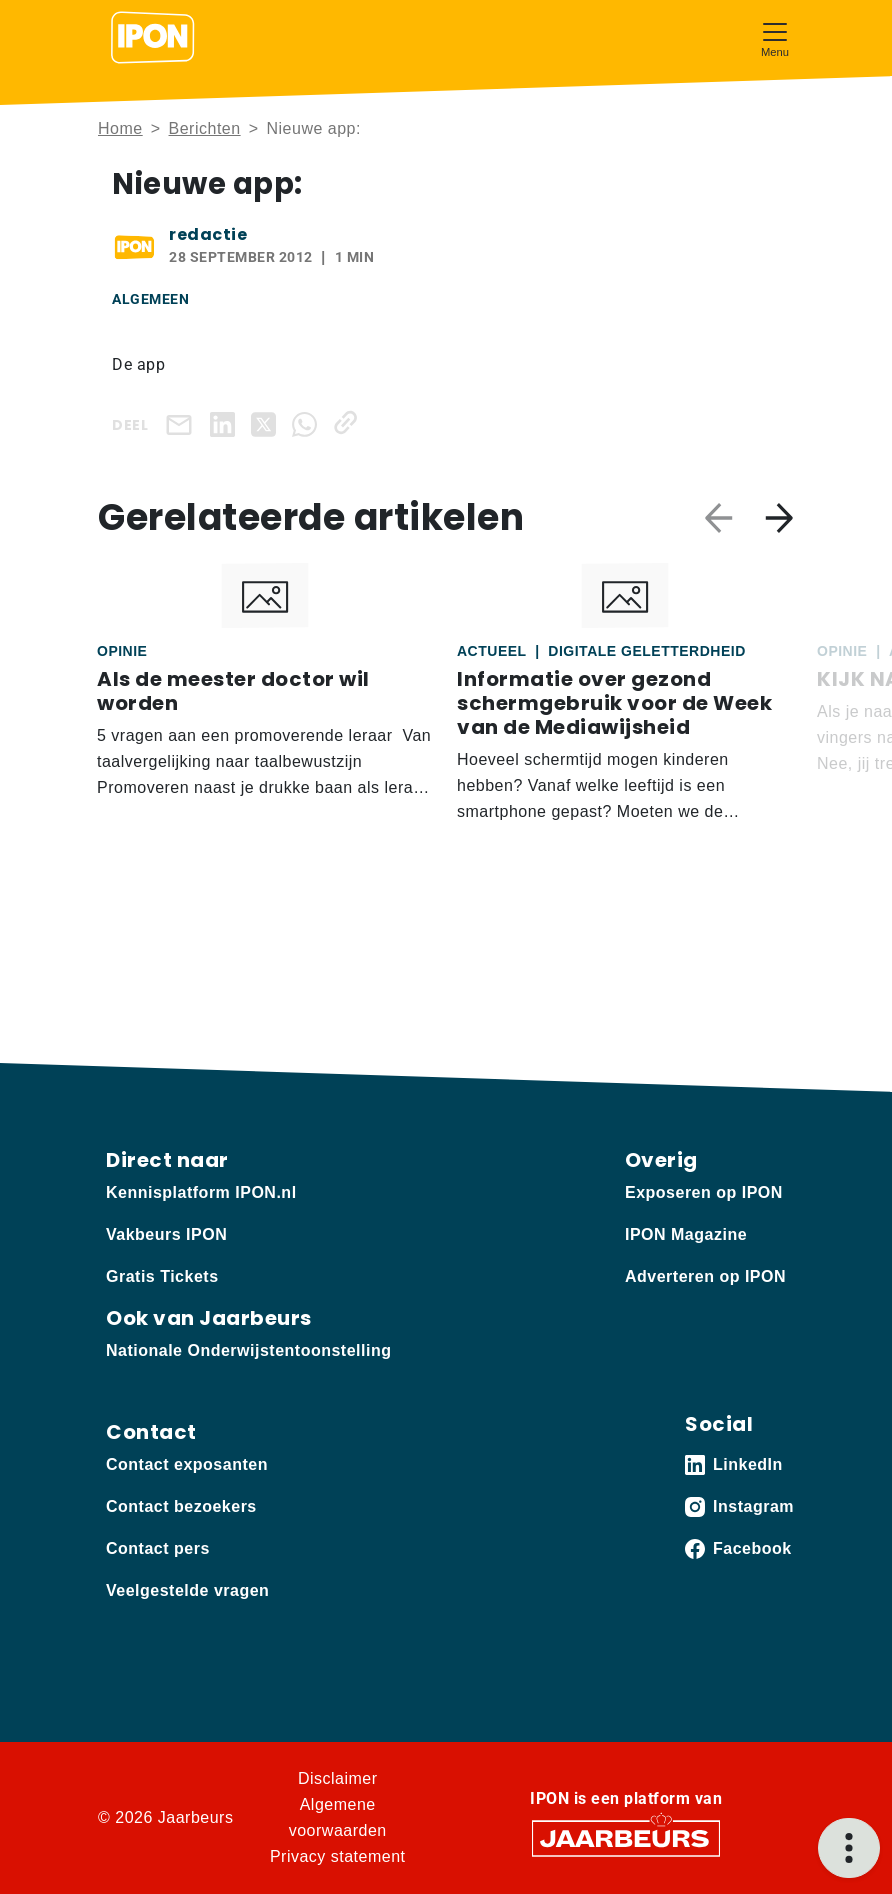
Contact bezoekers (181, 1506)
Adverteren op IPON (705, 1276)
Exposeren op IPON (704, 1192)
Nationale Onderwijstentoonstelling (248, 1350)
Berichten (205, 128)
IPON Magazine (686, 1234)
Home (120, 128)
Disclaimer (338, 1778)
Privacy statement (338, 1856)
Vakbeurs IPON (166, 1234)
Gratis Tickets (162, 1276)
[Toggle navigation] (775, 37)
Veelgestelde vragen (187, 1590)
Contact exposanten (187, 1464)
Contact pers (158, 1548)
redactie (208, 234)
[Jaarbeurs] (626, 1837)
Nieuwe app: (313, 128)
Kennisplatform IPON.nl (201, 1192)
